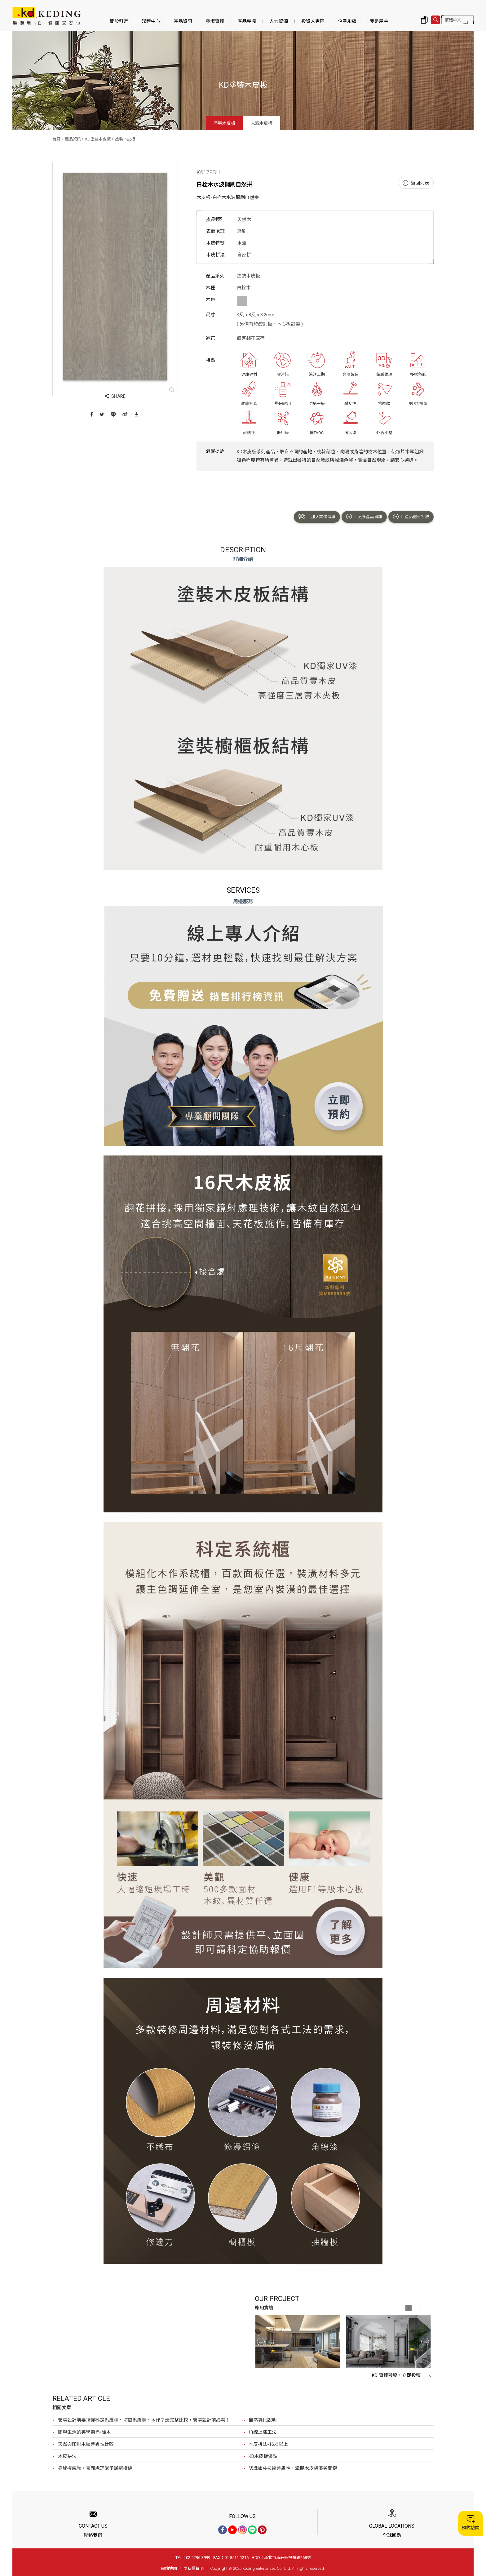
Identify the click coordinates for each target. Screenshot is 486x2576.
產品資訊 (183, 21)
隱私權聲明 (193, 2568)
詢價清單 (424, 20)
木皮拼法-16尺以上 (268, 2444)
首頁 (56, 139)
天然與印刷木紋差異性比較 (86, 2444)
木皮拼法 (67, 2456)
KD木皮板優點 (263, 2456)
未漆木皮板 (261, 123)
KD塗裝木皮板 (98, 139)
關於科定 (119, 21)
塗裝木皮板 (224, 123)
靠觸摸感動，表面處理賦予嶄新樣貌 (95, 2468)
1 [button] (408, 2308)
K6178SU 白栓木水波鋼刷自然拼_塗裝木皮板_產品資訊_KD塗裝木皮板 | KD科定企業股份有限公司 (46, 16)
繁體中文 (453, 20)
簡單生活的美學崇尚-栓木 (84, 2432)
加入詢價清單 (316, 516)
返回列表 (416, 183)
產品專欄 (246, 21)
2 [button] (418, 2308)
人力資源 (278, 21)
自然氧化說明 (262, 2420)
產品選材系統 (411, 516)
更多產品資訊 (364, 516)
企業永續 (347, 21)
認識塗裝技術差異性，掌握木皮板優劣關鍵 (293, 2468)
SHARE (115, 396)
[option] (297, 2341)
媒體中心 (151, 21)
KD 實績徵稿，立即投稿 (401, 2375)
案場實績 (214, 21)
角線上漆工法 (262, 2432)
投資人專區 (313, 21)
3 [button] (427, 2308)
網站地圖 (169, 2568)
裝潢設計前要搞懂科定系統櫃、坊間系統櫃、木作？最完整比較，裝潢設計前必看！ (144, 2420)
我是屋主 (379, 21)
